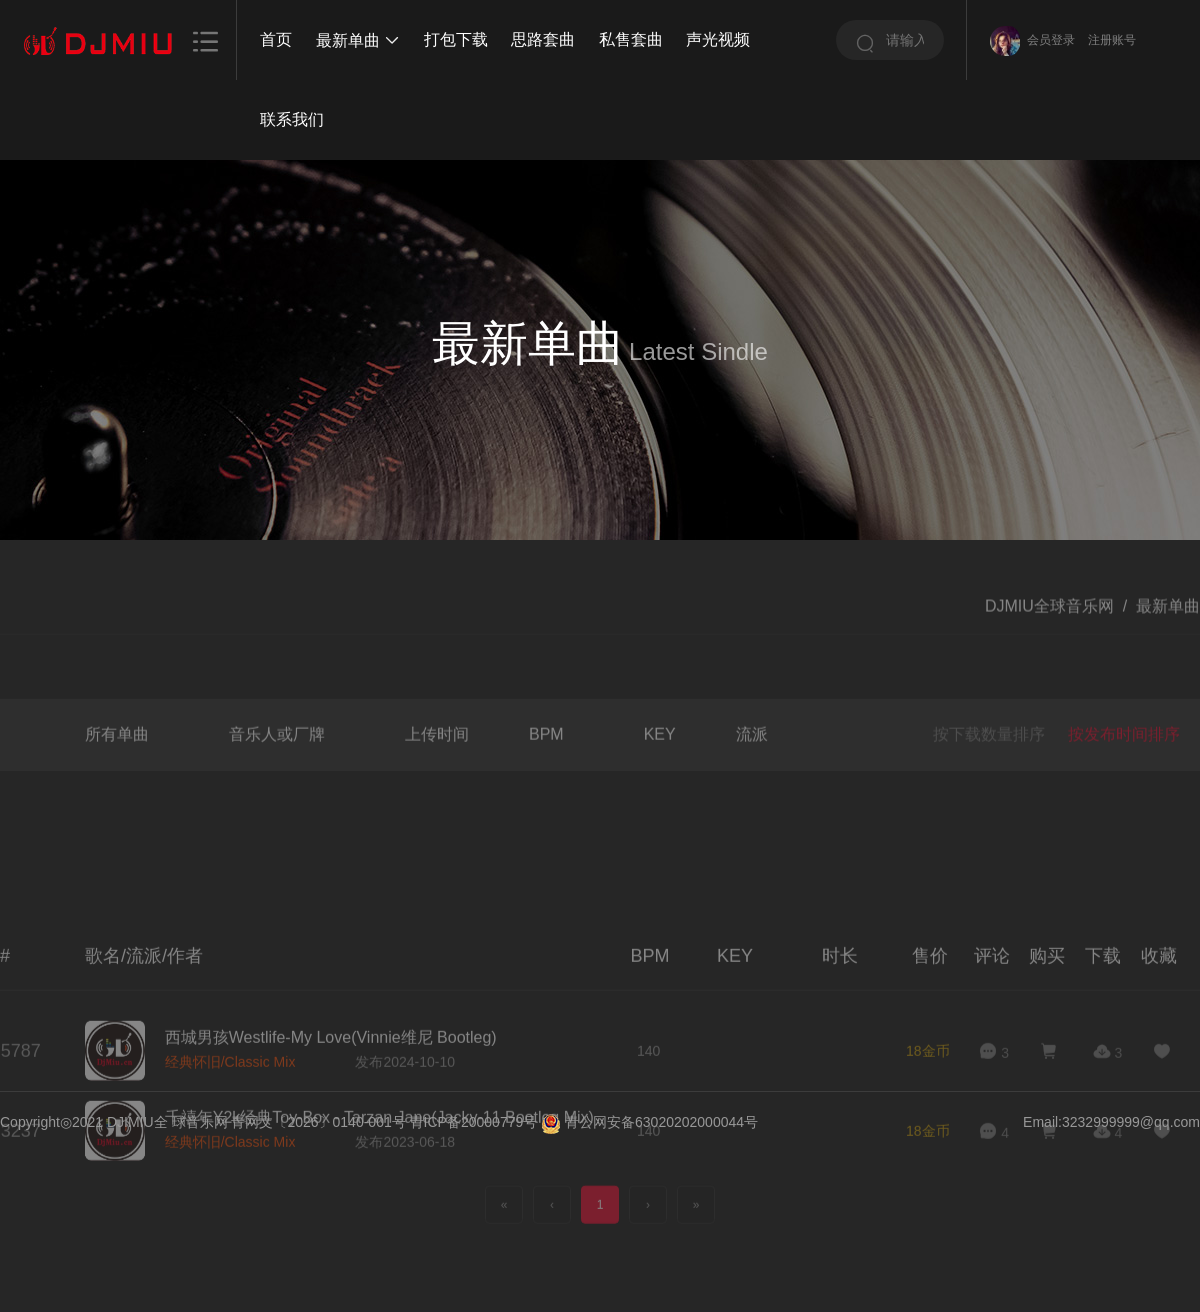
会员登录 (1051, 40)
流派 (752, 773)
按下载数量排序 (989, 774)
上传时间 (437, 773)
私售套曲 (631, 39)
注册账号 (1112, 40)
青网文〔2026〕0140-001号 (318, 1122)
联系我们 (292, 119)
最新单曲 (358, 40)
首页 (276, 39)
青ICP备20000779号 (474, 1122)
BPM (546, 773)
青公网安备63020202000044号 (661, 1122)
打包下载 (456, 39)
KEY (660, 773)
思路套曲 (543, 39)
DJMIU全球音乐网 (1049, 622)
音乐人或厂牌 (277, 773)
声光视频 (718, 39)
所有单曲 (117, 773)
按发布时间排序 (1124, 774)
